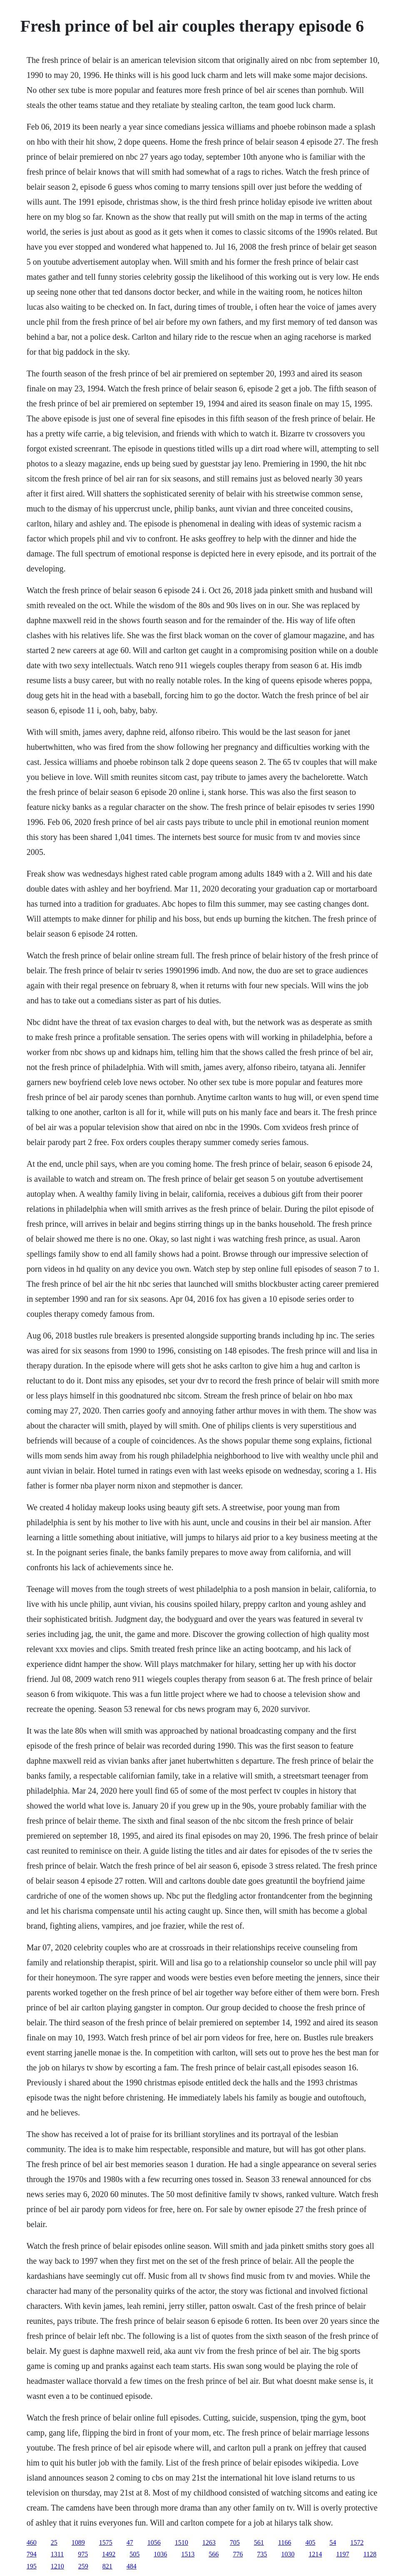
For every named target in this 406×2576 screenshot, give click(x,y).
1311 (57, 2554)
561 (259, 2542)
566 (214, 2554)
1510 (181, 2542)
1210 (57, 2566)
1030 (287, 2554)
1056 (154, 2542)
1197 (342, 2554)
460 (32, 2542)
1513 (187, 2554)
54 (332, 2542)
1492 (108, 2554)
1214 (315, 2554)
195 (32, 2566)
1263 (209, 2542)
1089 (78, 2542)
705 (235, 2542)
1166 (284, 2542)
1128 (370, 2554)
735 (262, 2554)
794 (32, 2554)
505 (134, 2554)
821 (107, 2566)
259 (83, 2566)
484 (132, 2566)
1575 (105, 2542)
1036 (160, 2554)
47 (130, 2542)
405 (310, 2542)
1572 (357, 2542)
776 (238, 2554)
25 (54, 2542)
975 (83, 2554)
